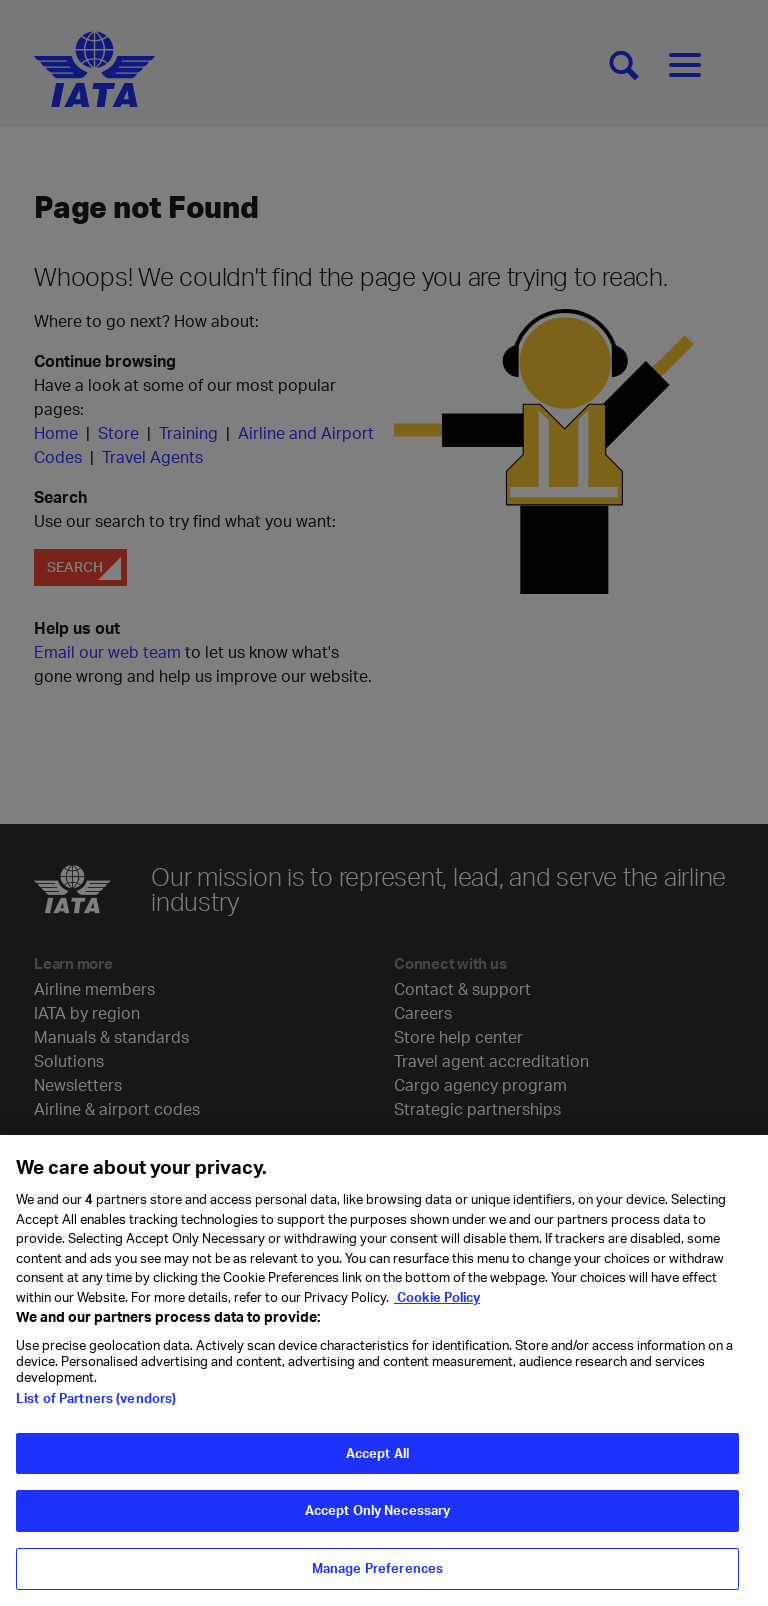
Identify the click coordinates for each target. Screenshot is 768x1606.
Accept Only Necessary (378, 1526)
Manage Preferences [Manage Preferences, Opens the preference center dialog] (377, 1584)
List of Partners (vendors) (96, 1414)
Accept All (377, 1469)
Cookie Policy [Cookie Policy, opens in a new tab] (437, 1312)
